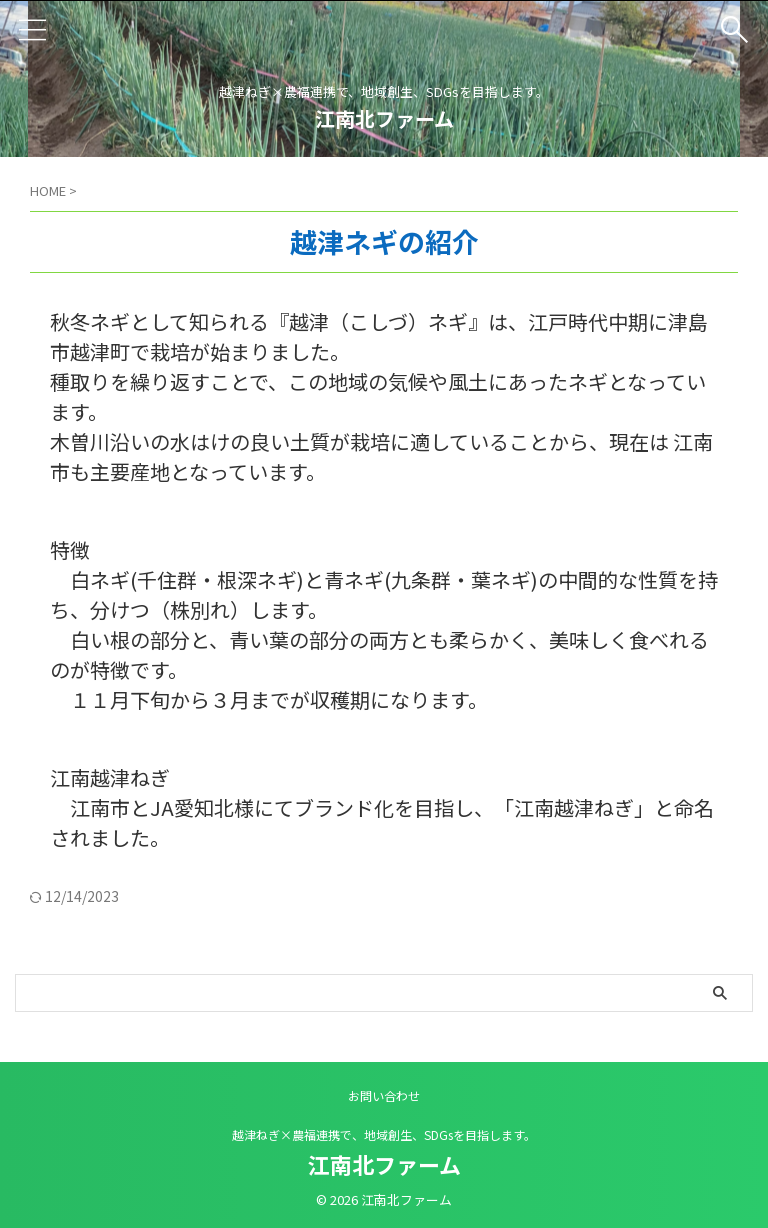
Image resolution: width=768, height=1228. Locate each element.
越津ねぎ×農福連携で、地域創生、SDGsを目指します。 (384, 1134)
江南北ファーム (384, 118)
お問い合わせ (384, 1095)
